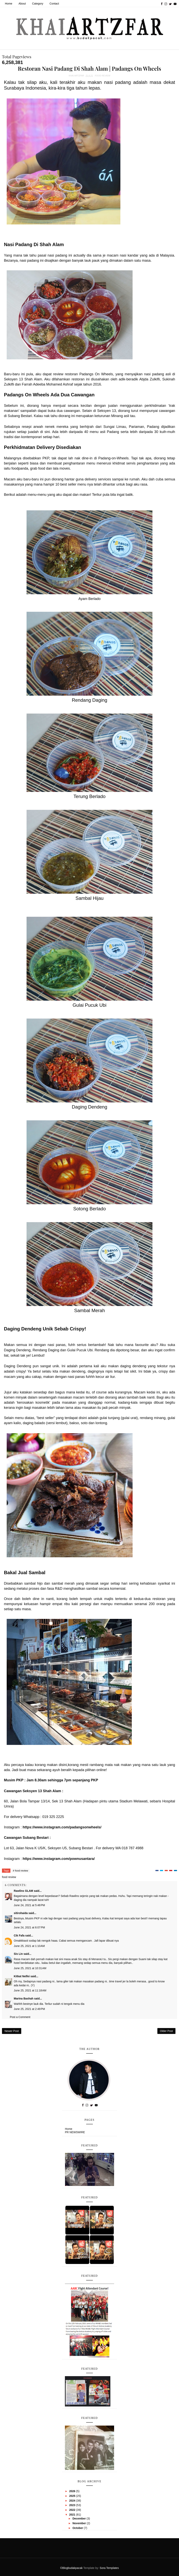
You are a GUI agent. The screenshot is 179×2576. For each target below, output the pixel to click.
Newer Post (12, 2031)
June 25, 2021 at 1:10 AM (29, 1946)
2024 (72, 2500)
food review (102, 75)
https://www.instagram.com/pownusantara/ (59, 1859)
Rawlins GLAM (23, 1890)
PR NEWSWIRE (75, 2132)
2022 (72, 2509)
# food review (20, 1870)
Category (37, 3)
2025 (72, 2495)
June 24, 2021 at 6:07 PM (29, 1927)
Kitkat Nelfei (22, 1976)
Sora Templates (109, 2568)
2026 (72, 2491)
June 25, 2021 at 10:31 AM (30, 1968)
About (22, 3)
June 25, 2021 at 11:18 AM (30, 1990)
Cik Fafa (19, 1935)
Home (8, 3)
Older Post (166, 2031)
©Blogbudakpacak (71, 2568)
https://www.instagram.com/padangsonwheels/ (62, 1827)
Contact (54, 3)
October (78, 2528)
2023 (72, 2505)
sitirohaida (21, 1913)
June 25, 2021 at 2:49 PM (29, 2009)
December (79, 2518)
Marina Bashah (23, 1998)
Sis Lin (18, 1953)
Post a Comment (20, 2017)
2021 (72, 2514)
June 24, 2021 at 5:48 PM (29, 1905)
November (79, 2523)
